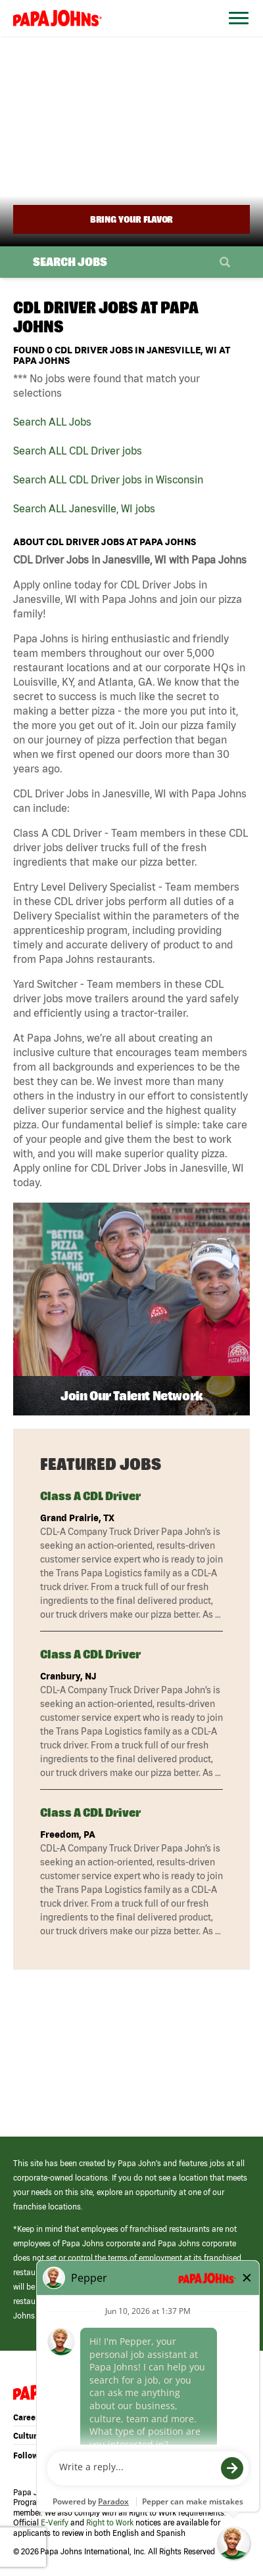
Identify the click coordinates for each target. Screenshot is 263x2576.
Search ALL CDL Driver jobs (77, 450)
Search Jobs (70, 262)
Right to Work (109, 2522)
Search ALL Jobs (52, 422)
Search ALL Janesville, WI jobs (84, 508)
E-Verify (54, 2522)
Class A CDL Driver (90, 1496)
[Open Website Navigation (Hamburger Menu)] (235, 34)
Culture (27, 2436)
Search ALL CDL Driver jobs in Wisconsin (108, 479)
